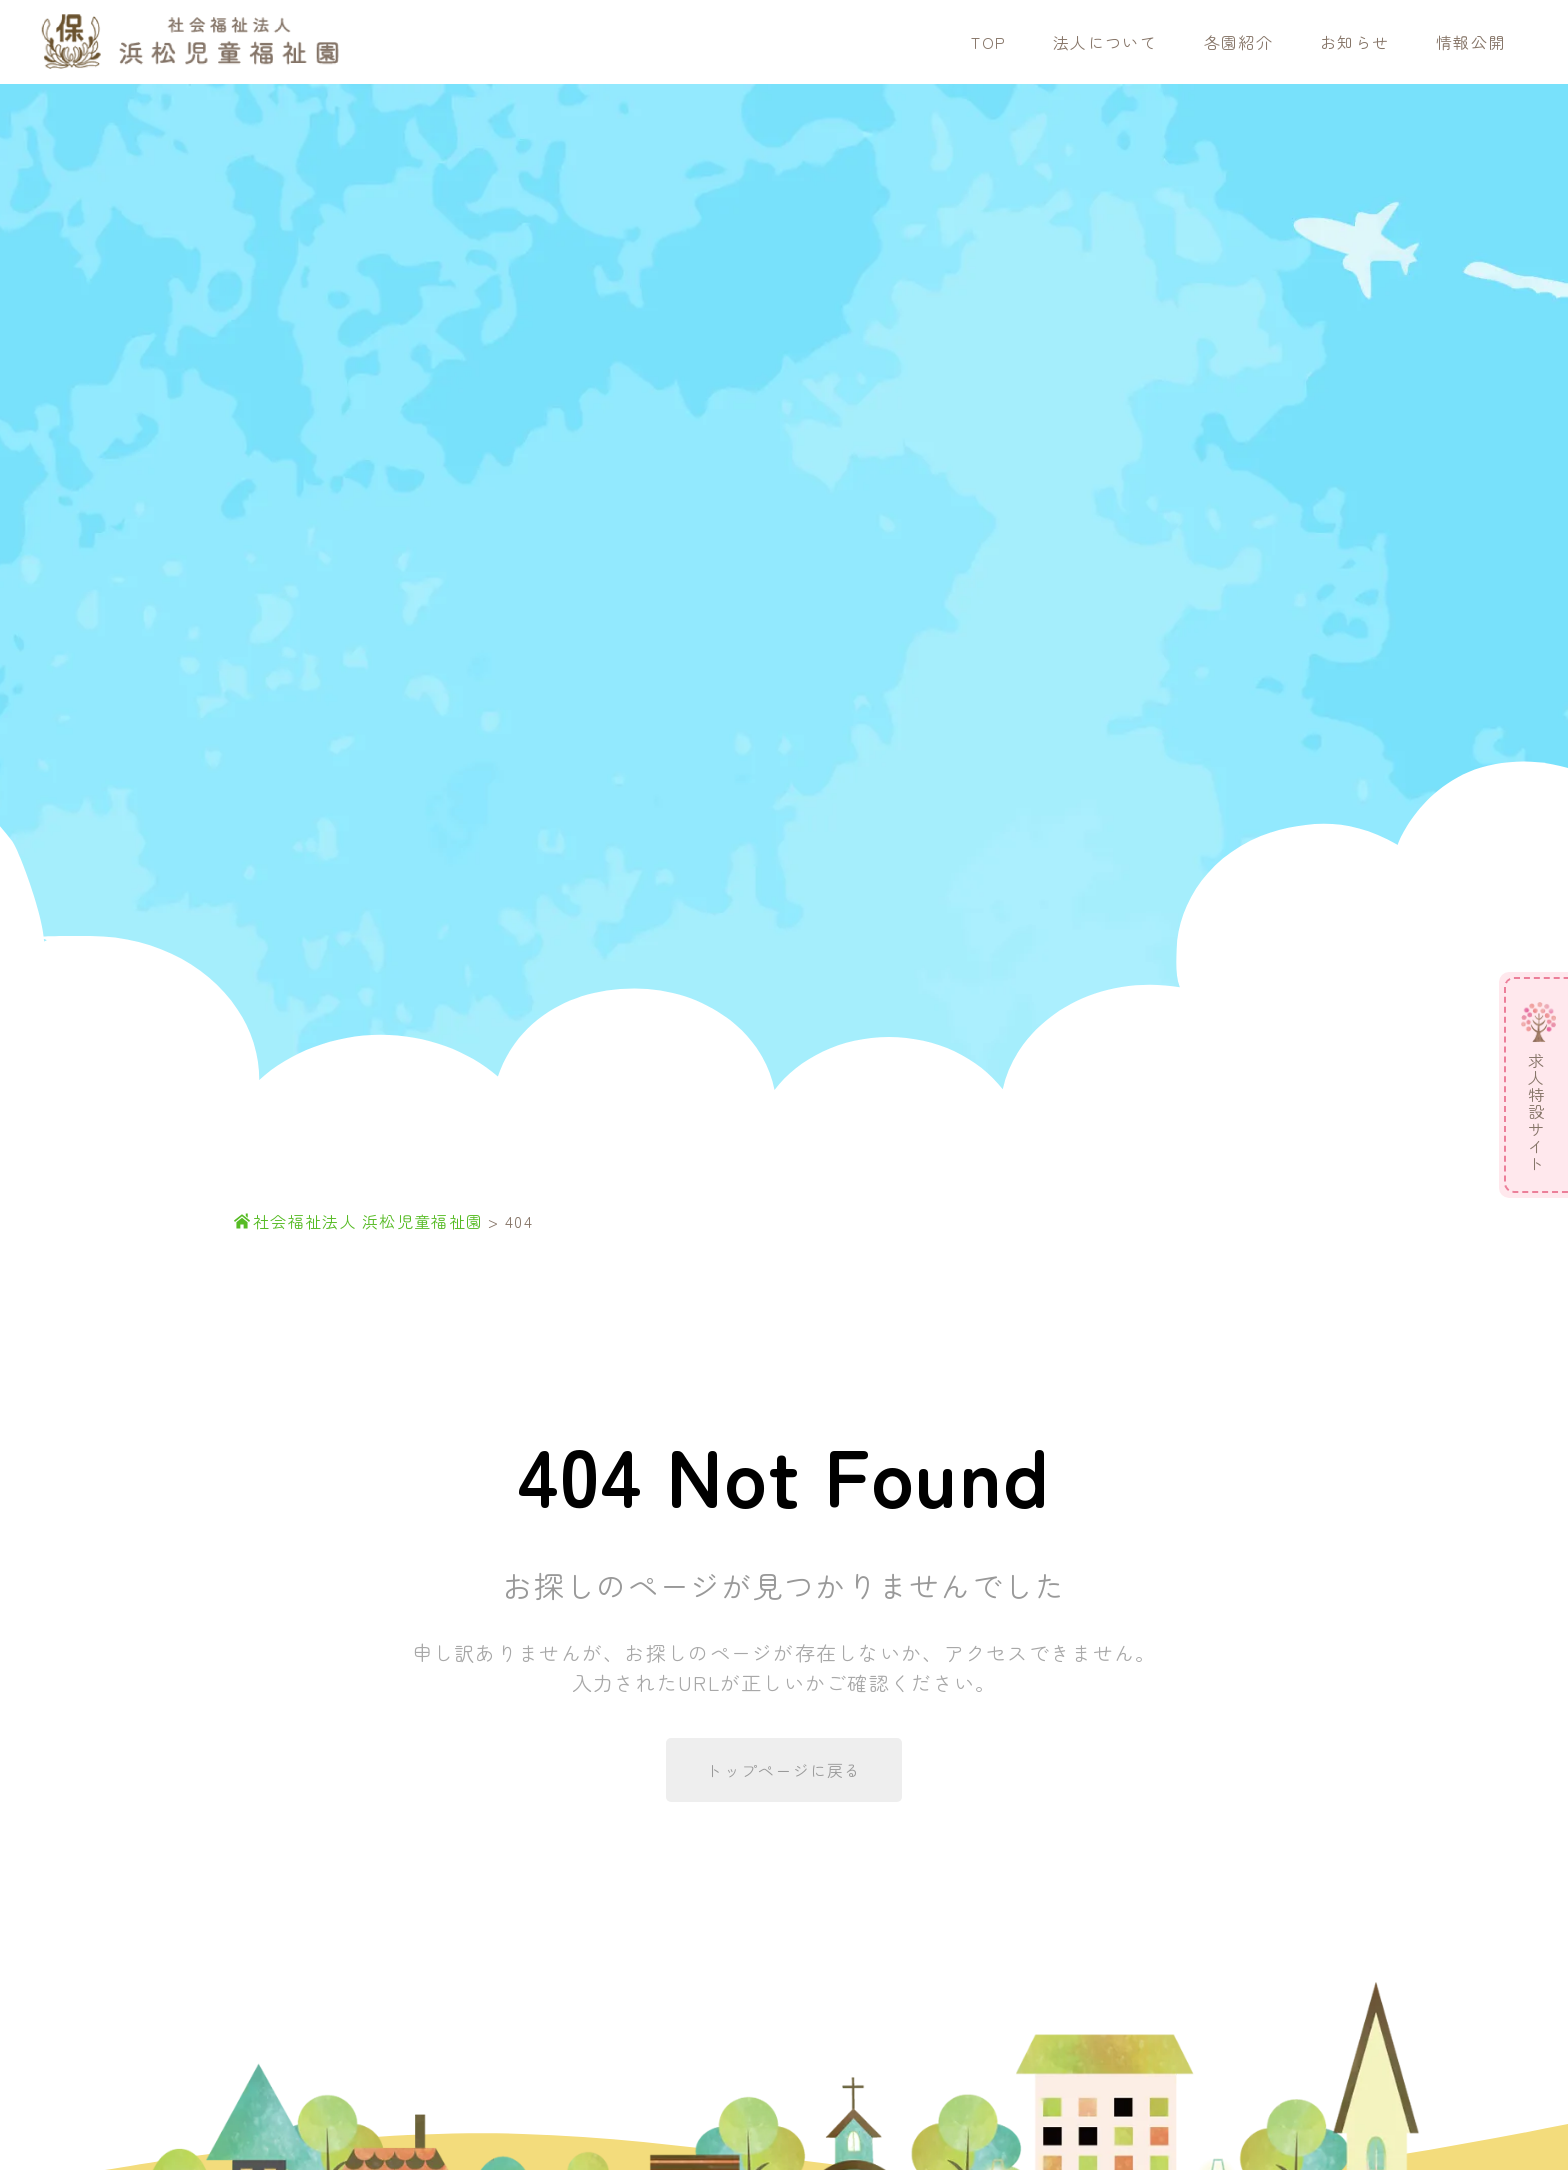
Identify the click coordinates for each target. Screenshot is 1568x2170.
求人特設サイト (1536, 1112)
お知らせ (1354, 42)
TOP (988, 42)
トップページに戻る (784, 1770)
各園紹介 (1238, 42)
